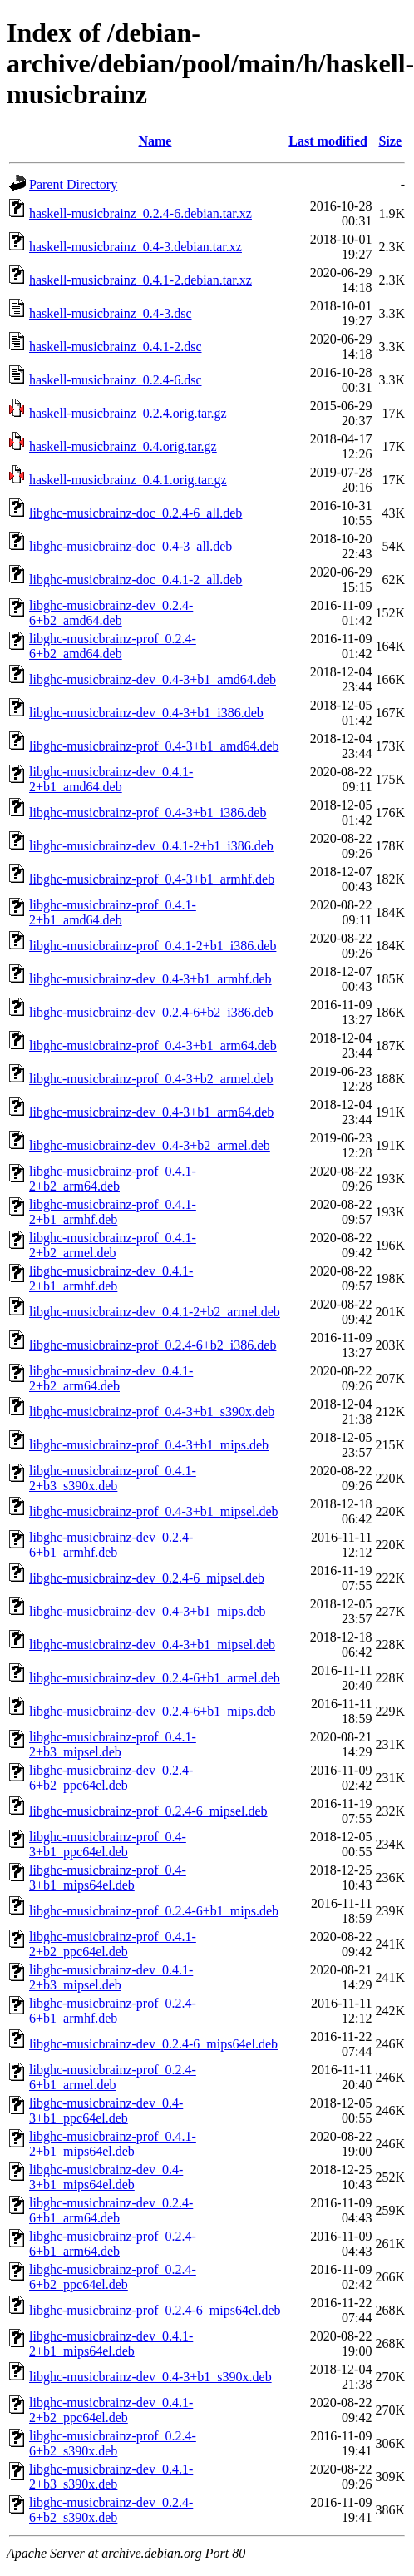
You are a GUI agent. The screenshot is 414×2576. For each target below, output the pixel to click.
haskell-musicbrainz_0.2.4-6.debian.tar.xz (140, 213)
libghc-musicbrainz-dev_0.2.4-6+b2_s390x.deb (111, 2509)
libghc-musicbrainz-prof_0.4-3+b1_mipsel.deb (153, 1511)
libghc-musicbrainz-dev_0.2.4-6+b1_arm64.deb (111, 2210)
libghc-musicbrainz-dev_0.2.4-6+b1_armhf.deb (111, 1544)
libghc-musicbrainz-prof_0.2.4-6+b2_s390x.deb (112, 2443)
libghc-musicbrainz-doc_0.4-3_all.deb (130, 546)
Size (390, 141)
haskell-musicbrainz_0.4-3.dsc (110, 313)
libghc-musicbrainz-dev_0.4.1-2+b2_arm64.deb (111, 1378)
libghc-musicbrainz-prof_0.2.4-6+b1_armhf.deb (112, 2010)
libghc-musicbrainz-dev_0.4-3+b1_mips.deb (147, 1611)
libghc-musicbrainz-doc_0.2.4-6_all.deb (135, 513)
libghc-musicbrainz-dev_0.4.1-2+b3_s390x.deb (111, 2476)
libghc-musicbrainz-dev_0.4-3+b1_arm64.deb (151, 1112)
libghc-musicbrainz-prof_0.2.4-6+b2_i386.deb (152, 1345)
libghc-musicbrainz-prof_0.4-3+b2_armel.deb (151, 1079)
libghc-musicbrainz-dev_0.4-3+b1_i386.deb (146, 713)
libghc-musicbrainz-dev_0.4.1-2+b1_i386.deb (151, 846)
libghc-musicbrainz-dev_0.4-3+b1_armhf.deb (150, 979)
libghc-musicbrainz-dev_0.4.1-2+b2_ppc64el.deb (111, 2410)
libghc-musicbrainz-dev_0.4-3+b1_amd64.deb (152, 679)
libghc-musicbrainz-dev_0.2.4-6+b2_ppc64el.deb (111, 1777)
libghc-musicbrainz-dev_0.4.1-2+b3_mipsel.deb (111, 1977)
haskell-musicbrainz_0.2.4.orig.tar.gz (128, 413)
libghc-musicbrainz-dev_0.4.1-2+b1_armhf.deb (111, 1278)
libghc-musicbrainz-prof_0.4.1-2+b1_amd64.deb (112, 912)
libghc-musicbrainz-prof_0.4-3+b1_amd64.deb (154, 746)
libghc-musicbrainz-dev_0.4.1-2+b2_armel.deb (154, 1312)
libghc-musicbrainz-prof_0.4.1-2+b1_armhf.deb (112, 1211)
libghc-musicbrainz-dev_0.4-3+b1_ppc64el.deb (106, 2110)
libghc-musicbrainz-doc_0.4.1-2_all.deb (135, 579)
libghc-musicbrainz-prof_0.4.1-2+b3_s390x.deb (112, 1478)
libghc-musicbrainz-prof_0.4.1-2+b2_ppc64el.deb (112, 1944)
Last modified (327, 141)
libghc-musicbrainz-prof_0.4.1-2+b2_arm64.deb (112, 1178)
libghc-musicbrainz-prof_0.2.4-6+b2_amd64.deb (112, 646)
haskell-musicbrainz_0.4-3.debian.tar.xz (135, 247)
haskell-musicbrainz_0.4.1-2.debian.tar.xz (140, 280)
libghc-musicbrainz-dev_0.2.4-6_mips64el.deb (153, 2044)
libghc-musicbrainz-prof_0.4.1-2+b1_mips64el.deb (112, 2143)
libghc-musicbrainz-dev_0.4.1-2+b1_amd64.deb (111, 779)
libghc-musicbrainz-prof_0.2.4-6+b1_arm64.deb (112, 2243)
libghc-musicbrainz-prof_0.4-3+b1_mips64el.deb (107, 1877)
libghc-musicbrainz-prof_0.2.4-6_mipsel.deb (148, 1811)
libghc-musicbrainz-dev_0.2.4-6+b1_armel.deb (154, 1678)
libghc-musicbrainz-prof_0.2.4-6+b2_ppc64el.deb (112, 2276)
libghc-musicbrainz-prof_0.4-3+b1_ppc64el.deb (107, 1844)
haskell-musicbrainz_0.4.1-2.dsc (115, 346)
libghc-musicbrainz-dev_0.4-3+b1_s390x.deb (150, 2377)
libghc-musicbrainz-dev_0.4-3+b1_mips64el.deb (106, 2177)
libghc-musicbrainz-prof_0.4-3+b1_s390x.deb (151, 1411)
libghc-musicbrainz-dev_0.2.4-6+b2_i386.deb (151, 1012)
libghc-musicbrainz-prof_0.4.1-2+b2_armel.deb (112, 1245)
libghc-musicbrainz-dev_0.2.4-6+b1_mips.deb (152, 1711)
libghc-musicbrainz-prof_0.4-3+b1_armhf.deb (151, 879)
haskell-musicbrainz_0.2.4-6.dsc (115, 380)
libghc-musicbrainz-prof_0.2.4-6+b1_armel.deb (112, 2077)
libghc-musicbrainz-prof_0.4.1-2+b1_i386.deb (152, 946)
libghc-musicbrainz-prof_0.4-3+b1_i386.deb (147, 812)
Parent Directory (73, 184)
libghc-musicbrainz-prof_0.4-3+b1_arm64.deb (153, 1045)
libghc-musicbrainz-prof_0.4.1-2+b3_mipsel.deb (112, 1744)
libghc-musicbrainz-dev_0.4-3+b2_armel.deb (149, 1145)
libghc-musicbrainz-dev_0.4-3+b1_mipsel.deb (152, 1644)
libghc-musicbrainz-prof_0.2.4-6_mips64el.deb (155, 2310)
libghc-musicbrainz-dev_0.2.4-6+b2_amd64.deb (111, 612)
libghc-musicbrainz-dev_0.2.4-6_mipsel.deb (146, 1578)
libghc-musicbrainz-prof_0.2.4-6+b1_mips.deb (153, 1911)
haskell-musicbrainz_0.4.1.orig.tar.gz (128, 480)
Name (154, 141)
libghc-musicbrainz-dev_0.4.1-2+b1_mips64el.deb (111, 2343)
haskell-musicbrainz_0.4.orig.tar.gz (123, 446)
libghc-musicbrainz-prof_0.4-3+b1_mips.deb (149, 1445)
